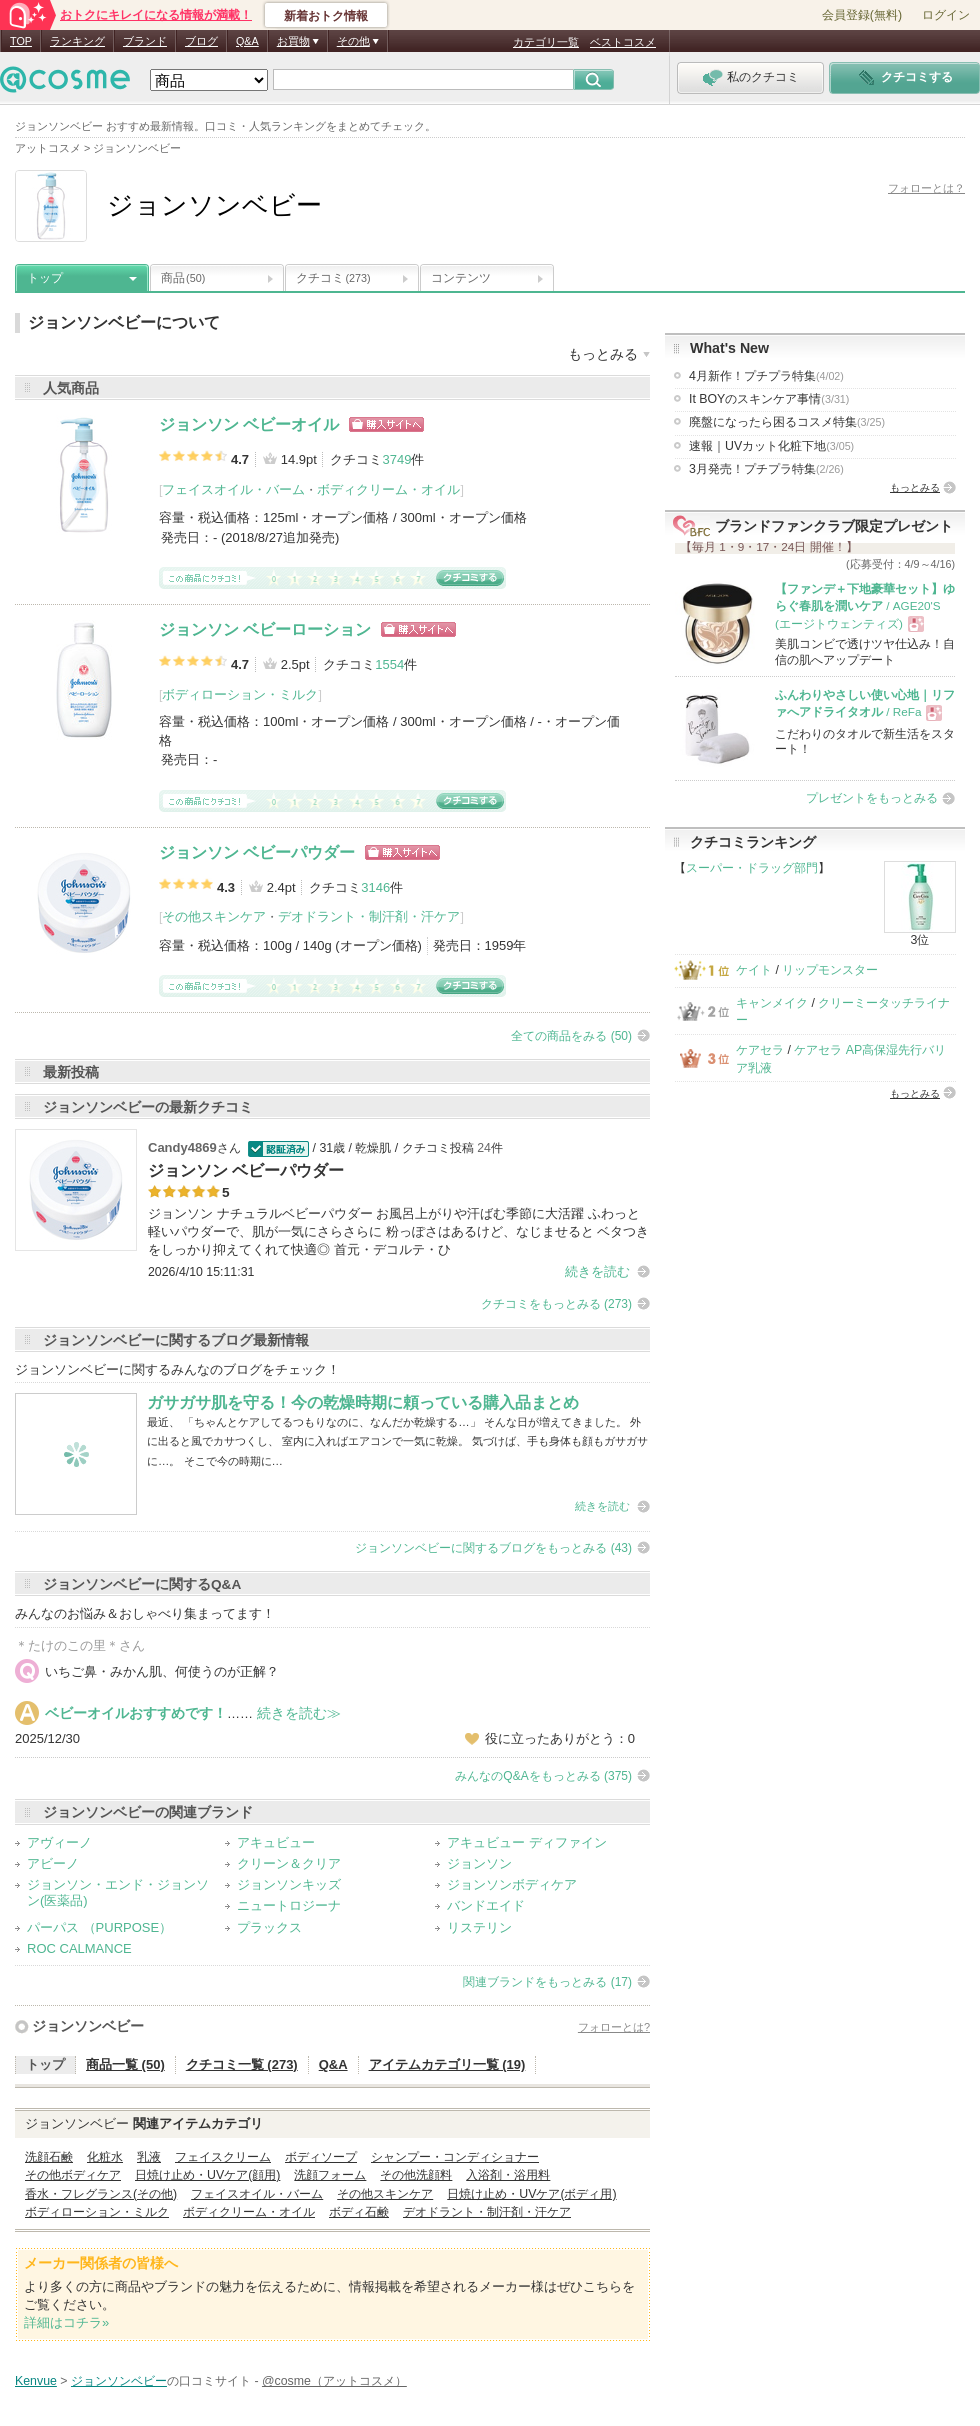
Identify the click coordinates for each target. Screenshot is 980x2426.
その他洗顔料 (416, 2175)
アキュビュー (276, 1842)
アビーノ (53, 1863)
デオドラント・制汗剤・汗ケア (369, 916)
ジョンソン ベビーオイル (249, 424)
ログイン (946, 15)
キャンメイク (772, 1003)
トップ (45, 278)
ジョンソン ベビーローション (265, 629)
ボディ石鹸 (359, 2212)
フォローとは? (614, 2027)
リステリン (479, 1927)
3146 (375, 887)
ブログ (201, 41)
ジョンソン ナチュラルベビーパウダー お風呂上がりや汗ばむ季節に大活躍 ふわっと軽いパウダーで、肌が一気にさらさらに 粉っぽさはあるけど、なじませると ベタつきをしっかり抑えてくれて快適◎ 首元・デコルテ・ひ (398, 1231)
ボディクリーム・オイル (388, 489)
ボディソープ (321, 2157)
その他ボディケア (73, 2175)
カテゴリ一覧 (546, 42)
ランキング (77, 41)
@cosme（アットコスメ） (334, 2381)
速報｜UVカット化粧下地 (771, 446)
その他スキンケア (214, 916)
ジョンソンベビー (88, 2026)
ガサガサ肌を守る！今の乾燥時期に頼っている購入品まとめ (363, 1402)
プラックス (269, 1927)
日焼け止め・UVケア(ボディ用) (531, 2194)
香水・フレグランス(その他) (101, 2194)
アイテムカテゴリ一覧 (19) (447, 2064)
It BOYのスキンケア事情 (769, 399)
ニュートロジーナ (289, 1905)
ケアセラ (760, 1050)
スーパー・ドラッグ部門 (752, 868)
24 (484, 1148)
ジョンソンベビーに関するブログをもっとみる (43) (493, 1548)
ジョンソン (479, 1863)
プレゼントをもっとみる (872, 798)
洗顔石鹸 (49, 2157)
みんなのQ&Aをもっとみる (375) (543, 1776)
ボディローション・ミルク (240, 694)
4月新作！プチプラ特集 (766, 376)
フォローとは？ (926, 188)
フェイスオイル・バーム (233, 489)
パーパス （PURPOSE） (99, 1927)
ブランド (145, 41)
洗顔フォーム (330, 2175)
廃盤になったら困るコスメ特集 (787, 422)
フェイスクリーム (223, 2157)
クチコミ (333, 278)
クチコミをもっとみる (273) (556, 1304)
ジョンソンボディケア (512, 1884)
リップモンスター (830, 970)
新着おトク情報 (326, 16)
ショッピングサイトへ (386, 424)
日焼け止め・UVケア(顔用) (207, 2175)
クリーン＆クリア (289, 1863)
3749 (396, 459)
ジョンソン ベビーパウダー (257, 852)
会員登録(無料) (862, 15)
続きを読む (597, 1271)
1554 (389, 664)
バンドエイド (486, 1905)
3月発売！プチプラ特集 (766, 469)
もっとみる (915, 487)
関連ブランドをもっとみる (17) (547, 1982)
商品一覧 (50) (125, 2064)
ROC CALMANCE (79, 1948)
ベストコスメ (623, 42)
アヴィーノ (59, 1842)
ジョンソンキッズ (289, 1884)
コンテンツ (461, 278)
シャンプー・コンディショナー (455, 2157)
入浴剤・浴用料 (508, 2175)
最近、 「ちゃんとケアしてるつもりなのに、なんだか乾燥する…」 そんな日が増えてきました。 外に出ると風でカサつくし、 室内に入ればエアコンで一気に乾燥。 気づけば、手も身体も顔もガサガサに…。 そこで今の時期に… (397, 1441)
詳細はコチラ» (66, 2322)
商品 (183, 278)
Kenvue (36, 2381)
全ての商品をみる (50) (571, 1036)
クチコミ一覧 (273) (242, 2064)
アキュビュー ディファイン (527, 1842)
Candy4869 (182, 1147)
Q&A (247, 41)
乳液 (149, 2157)
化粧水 (105, 2157)
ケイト (754, 970)
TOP (21, 41)
